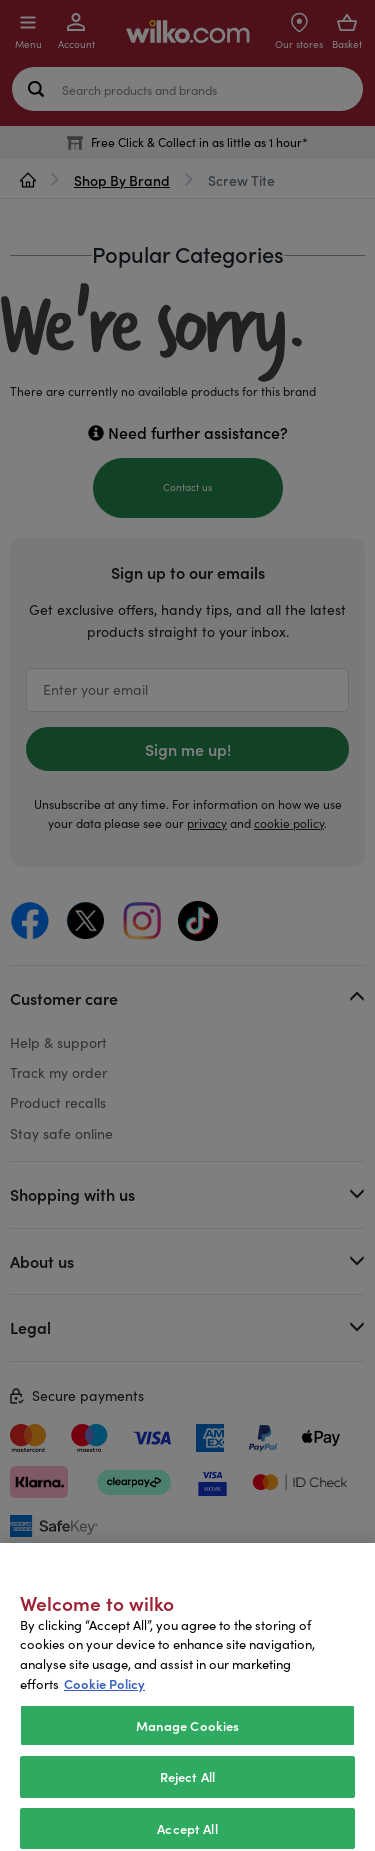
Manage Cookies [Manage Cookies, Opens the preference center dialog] (188, 1739)
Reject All (187, 1791)
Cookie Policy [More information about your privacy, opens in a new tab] (104, 1697)
